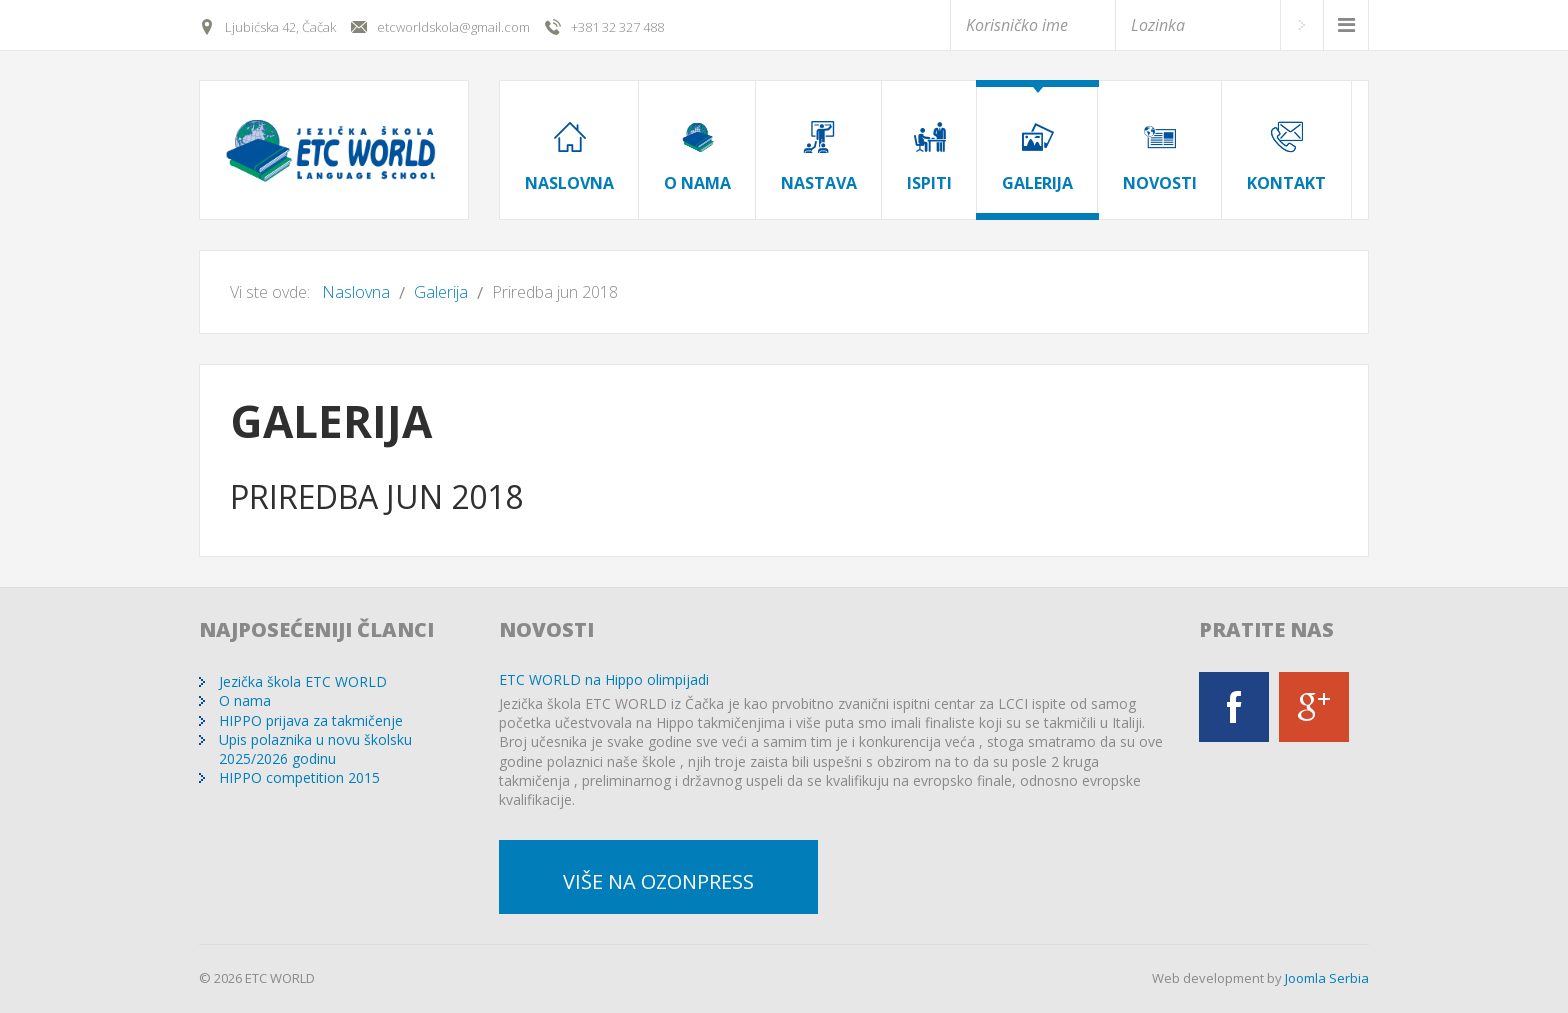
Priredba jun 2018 (376, 496)
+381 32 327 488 (617, 27)
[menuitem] (569, 137)
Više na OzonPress (658, 881)
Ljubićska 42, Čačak (280, 27)
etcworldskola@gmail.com (453, 27)
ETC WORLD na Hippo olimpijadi (604, 679)
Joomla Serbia (1327, 978)
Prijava (1301, 25)
